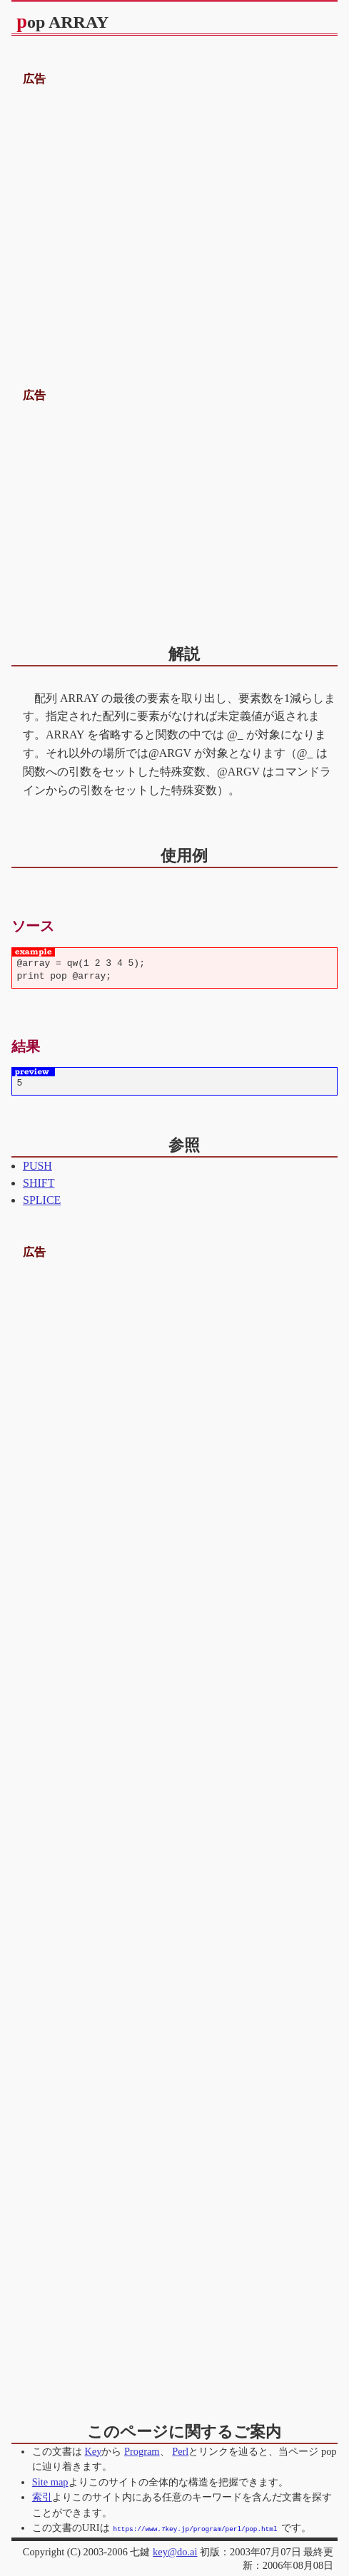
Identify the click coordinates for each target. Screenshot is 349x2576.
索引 (42, 2497)
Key (92, 2451)
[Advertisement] (174, 220)
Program (142, 2451)
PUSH (37, 1166)
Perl (180, 2451)
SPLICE (42, 1200)
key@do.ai (175, 2551)
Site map (50, 2482)
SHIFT (38, 1183)
